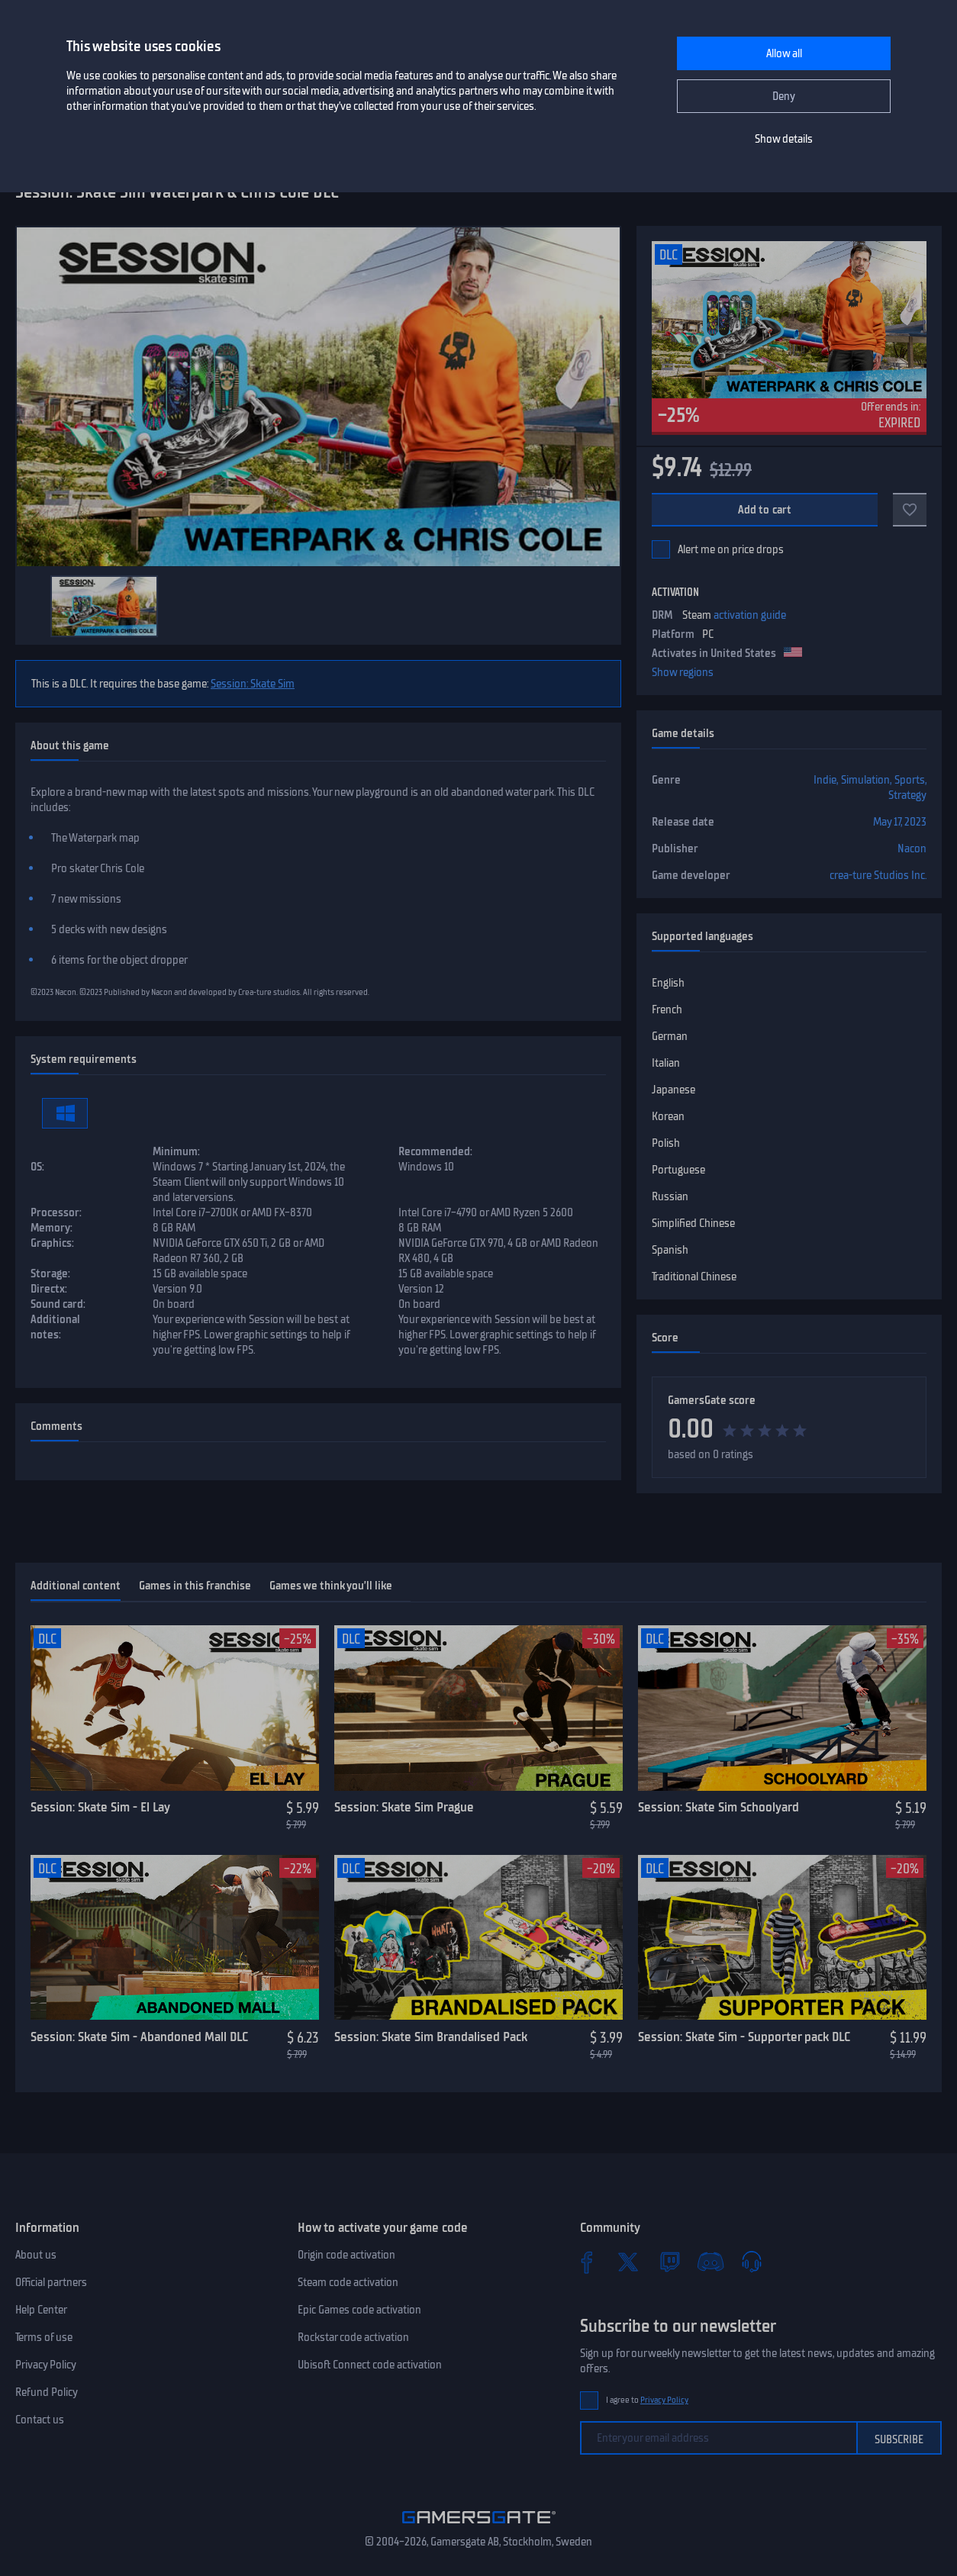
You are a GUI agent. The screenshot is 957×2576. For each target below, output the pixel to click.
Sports (909, 779)
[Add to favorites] (909, 509)
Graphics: (52, 1243)
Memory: (51, 1227)
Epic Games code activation (359, 2309)
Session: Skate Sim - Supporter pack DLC (744, 2036)
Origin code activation (346, 2254)
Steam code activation (348, 2282)
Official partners (51, 2282)
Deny (783, 96)
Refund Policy (46, 2392)
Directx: (49, 1288)
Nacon (911, 848)
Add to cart (765, 509)
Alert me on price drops (731, 549)
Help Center (41, 2309)
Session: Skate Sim (253, 683)
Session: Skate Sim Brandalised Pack (430, 2036)
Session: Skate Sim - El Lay (100, 1806)
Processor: (56, 1212)
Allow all (784, 53)
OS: (37, 1166)
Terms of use (43, 2337)
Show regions (683, 672)
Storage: (50, 1273)
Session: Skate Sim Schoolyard (718, 1806)
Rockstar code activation (353, 2337)
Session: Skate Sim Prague (404, 1806)
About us (35, 2254)
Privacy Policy (45, 2364)
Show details (784, 139)
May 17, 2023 (899, 821)
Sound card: (58, 1304)
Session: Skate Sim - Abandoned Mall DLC (139, 2036)
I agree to (647, 2400)
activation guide (750, 615)
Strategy (907, 795)
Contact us (39, 2419)
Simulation (865, 779)
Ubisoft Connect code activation (370, 2364)
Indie (825, 779)
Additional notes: (55, 1327)
